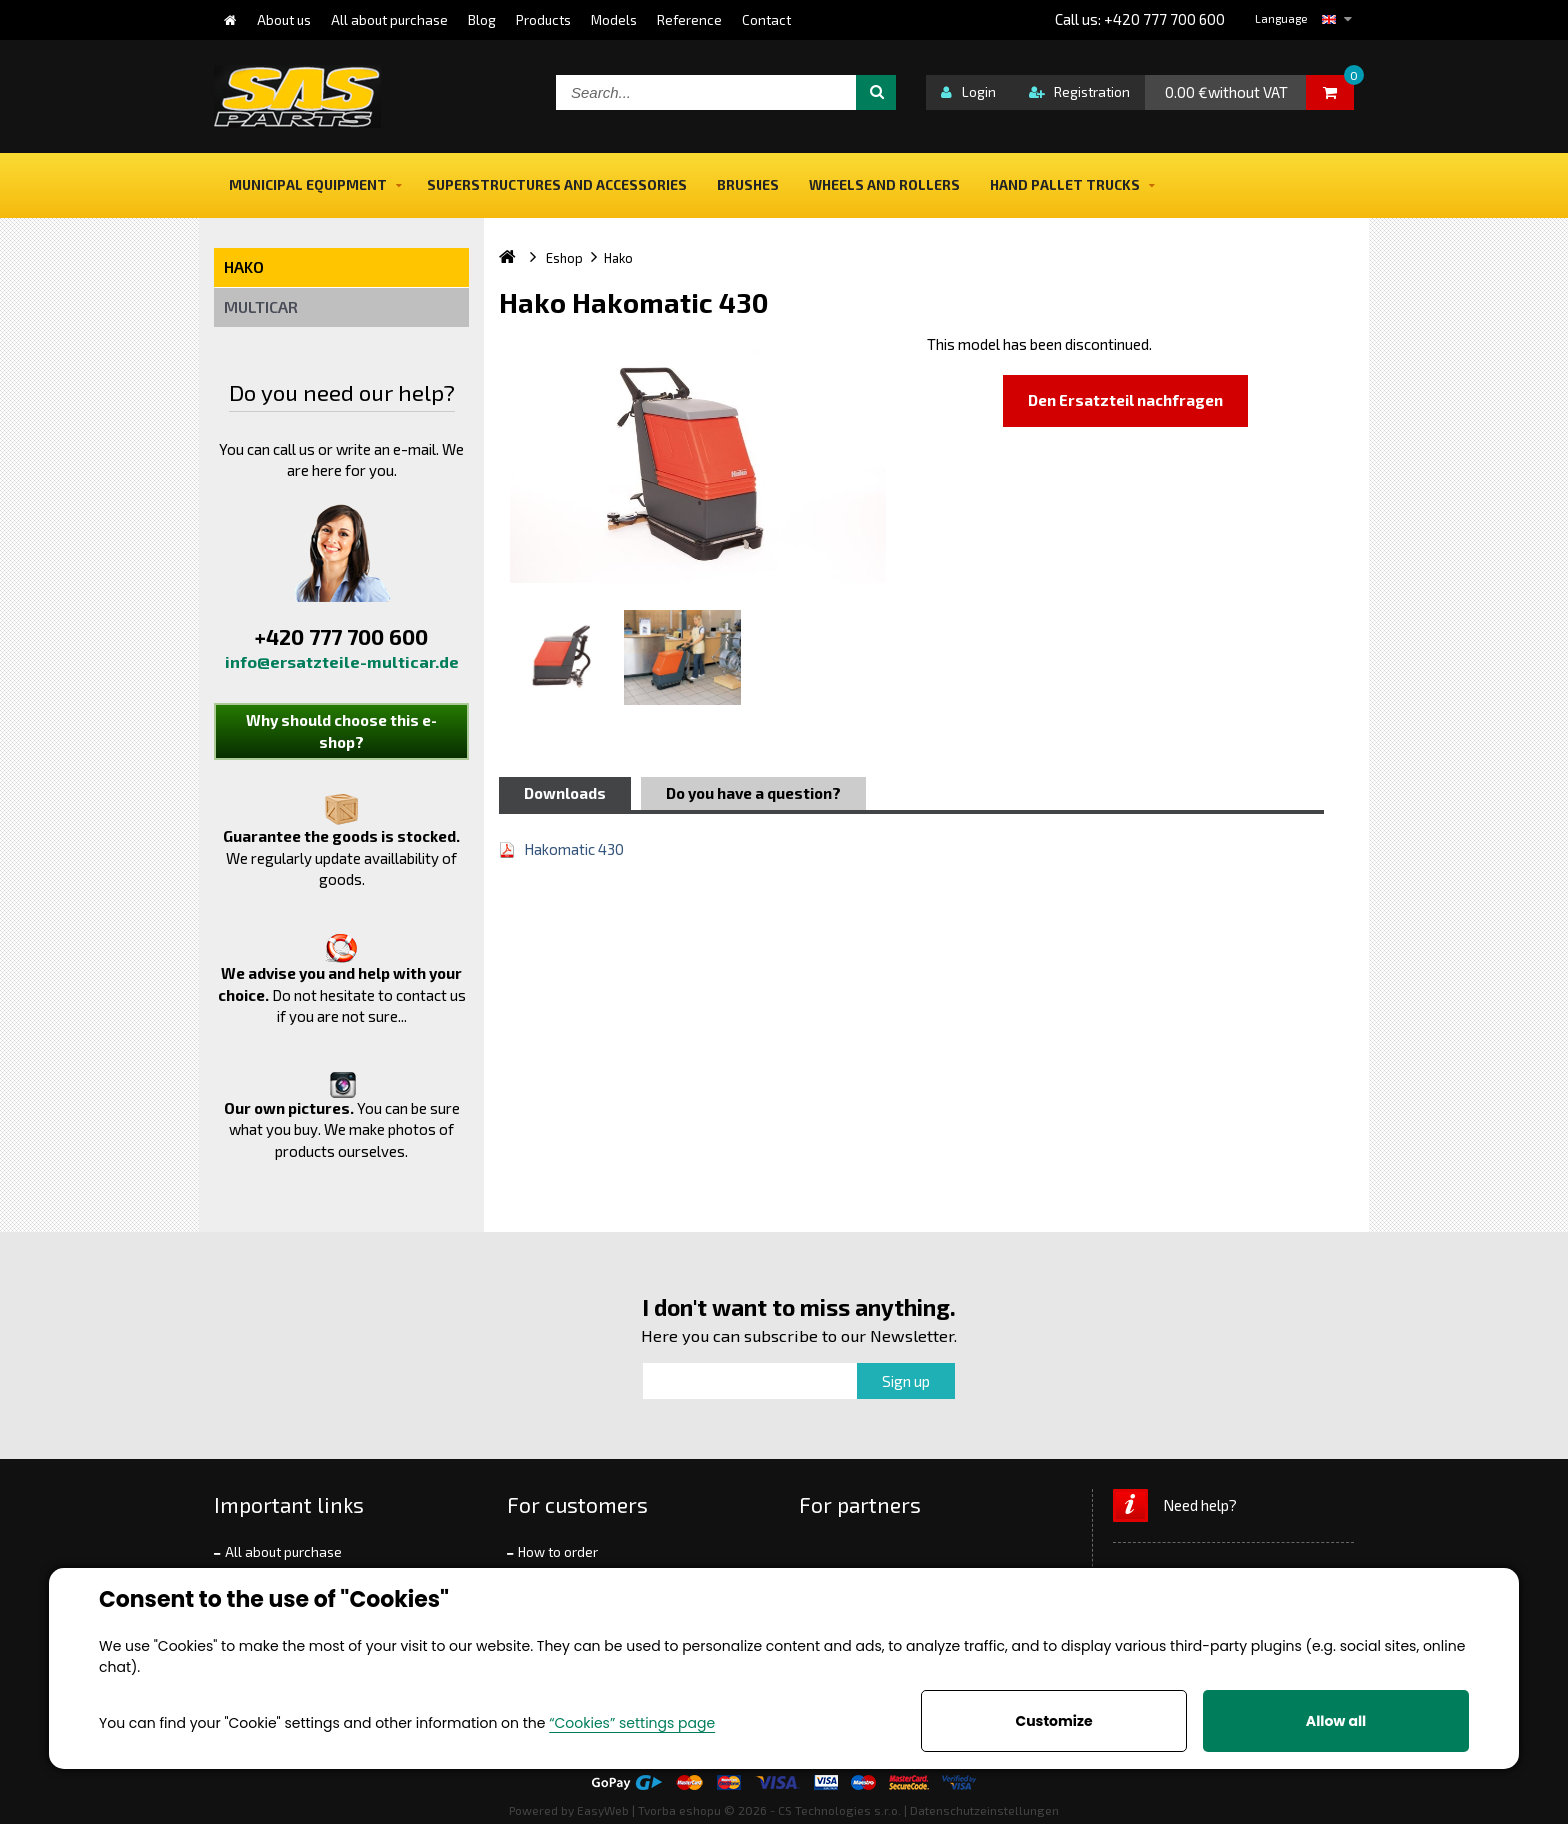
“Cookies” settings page (632, 1723)
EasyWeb (603, 1810)
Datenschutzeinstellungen (984, 1810)
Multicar (261, 306)
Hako (244, 266)
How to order (558, 1552)
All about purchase (283, 1552)
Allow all (1336, 1721)
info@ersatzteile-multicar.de (342, 661)
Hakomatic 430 (574, 849)
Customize (1053, 1721)
